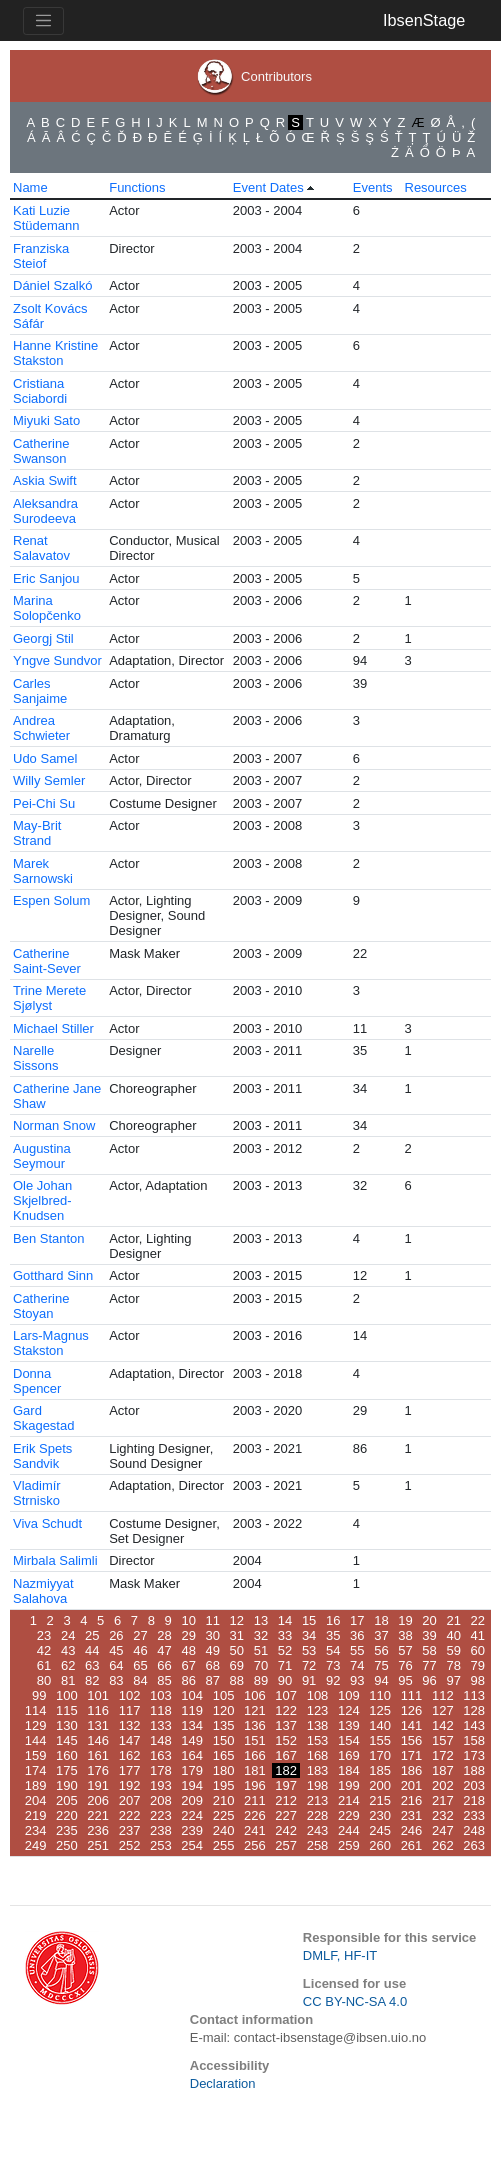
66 (164, 1665)
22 (478, 1620)
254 (192, 1845)
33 (285, 1635)
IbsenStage (424, 20)
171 (412, 1755)
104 (192, 1695)
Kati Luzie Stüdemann (46, 218)
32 (261, 1635)
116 (98, 1710)
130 (67, 1725)
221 (98, 1815)
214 (349, 1800)
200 (380, 1785)
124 (349, 1710)
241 (255, 1830)
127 (443, 1710)
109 (349, 1695)
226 (255, 1815)
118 (161, 1710)
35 (333, 1635)
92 (333, 1680)
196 (255, 1785)
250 (67, 1845)
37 (381, 1635)
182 (286, 1770)
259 (349, 1845)
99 (39, 1695)
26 (116, 1635)
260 (380, 1845)
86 (188, 1680)
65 (140, 1665)
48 (188, 1650)
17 (357, 1620)
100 (67, 1695)
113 (474, 1695)
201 (412, 1785)
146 (98, 1740)
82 (92, 1680)
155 (380, 1740)
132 (130, 1725)
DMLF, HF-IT (340, 1955)
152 (286, 1740)
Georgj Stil (43, 638)
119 (192, 1710)
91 (309, 1680)
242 (286, 1830)
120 (224, 1710)
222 (130, 1815)
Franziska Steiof (41, 256)
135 (224, 1725)
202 (443, 1785)
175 (67, 1770)
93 (357, 1680)
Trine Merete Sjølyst (49, 998)
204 (36, 1800)
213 (318, 1800)
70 (261, 1665)
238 (161, 1830)
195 (224, 1785)
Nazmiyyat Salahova (43, 1591)
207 (130, 1800)
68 (213, 1665)
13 (261, 1620)
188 (474, 1770)
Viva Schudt (47, 1523)
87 (213, 1680)
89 (261, 1680)
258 (318, 1845)
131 (98, 1725)
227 (286, 1815)
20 (429, 1620)
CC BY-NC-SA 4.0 (355, 2001)
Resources (436, 187)
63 (92, 1665)
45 (116, 1650)
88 (237, 1680)
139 (349, 1725)
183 (318, 1770)
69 (237, 1665)
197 (286, 1785)
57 (405, 1650)
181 (255, 1770)
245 (380, 1830)
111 (412, 1695)
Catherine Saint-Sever (47, 961)
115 (67, 1710)
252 (130, 1845)
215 (380, 1800)
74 (357, 1665)
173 (474, 1755)
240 (224, 1830)
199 (349, 1785)
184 (349, 1770)
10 (188, 1620)
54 (333, 1650)
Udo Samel (45, 758)
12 (237, 1620)
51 (261, 1650)
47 (164, 1650)
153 (318, 1740)
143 (474, 1725)
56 (381, 1650)
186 (412, 1770)
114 (36, 1710)
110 (380, 1695)
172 (443, 1755)
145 (67, 1740)
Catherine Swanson (41, 451)
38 (405, 1635)
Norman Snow (54, 1125)
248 (474, 1830)
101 (98, 1695)
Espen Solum (51, 900)
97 (453, 1680)
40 (453, 1635)
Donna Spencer (37, 1381)
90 (285, 1680)
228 (318, 1815)
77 (429, 1665)
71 (285, 1665)
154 (349, 1740)
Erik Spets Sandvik (42, 1456)
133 (161, 1725)
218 (474, 1800)
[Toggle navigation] (43, 21)
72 (309, 1665)
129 (36, 1725)
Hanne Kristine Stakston (55, 353)
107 (286, 1695)
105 (224, 1695)
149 (192, 1740)
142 (443, 1725)
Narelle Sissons (36, 1058)
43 (68, 1650)
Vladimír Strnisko (37, 1493)
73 (333, 1665)
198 (318, 1785)
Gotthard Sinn (53, 1275)
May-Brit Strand (37, 833)
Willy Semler (49, 780)
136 (255, 1725)
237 (130, 1830)
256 (255, 1845)
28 (164, 1635)
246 (412, 1830)
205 (67, 1800)
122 (286, 1710)
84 (140, 1680)
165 (224, 1755)
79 (478, 1665)
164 (192, 1755)
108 (318, 1695)
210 (224, 1800)
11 (213, 1620)
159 (36, 1755)
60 (478, 1650)
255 (224, 1845)
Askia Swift (45, 480)
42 (44, 1650)
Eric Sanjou (46, 578)
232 (443, 1815)
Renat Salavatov (41, 548)
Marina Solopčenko (47, 608)
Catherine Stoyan (41, 1306)
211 (255, 1800)
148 (161, 1740)
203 (474, 1785)
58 (429, 1650)
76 (405, 1665)
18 (381, 1620)
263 (474, 1845)
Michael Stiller (53, 1028)
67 (188, 1665)
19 (405, 1620)
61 (44, 1665)
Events (373, 187)
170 (380, 1755)
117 (130, 1710)
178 (161, 1770)
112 (443, 1695)
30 (213, 1635)
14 (285, 1620)
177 (130, 1770)
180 (224, 1770)
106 (255, 1695)
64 (116, 1665)
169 (349, 1755)
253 (161, 1845)
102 (130, 1695)
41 (478, 1635)
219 (36, 1815)
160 (67, 1755)
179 (192, 1770)
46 (140, 1650)
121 (255, 1710)
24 (68, 1635)
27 (140, 1635)
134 (192, 1725)
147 (130, 1740)
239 (192, 1830)
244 (349, 1830)
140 (380, 1725)
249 (36, 1845)
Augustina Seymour (42, 1156)
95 (405, 1680)
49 (213, 1650)
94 (381, 1680)
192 (130, 1785)
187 (443, 1770)
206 (98, 1800)
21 (453, 1620)
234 (36, 1830)
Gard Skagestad (43, 1418)
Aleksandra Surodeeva (45, 511)
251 (98, 1845)
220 (67, 1815)
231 (412, 1815)
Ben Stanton (49, 1238)
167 (286, 1755)
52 (285, 1650)
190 (67, 1785)
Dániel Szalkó (53, 285)
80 (44, 1680)
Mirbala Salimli (55, 1560)
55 (357, 1650)
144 (36, 1740)
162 (130, 1755)
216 (412, 1800)
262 (443, 1845)
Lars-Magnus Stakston (51, 1343)
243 (318, 1830)
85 (164, 1680)
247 (443, 1830)
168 (318, 1755)
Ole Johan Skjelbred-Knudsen (42, 1200)
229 (349, 1815)
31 (237, 1635)
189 (36, 1785)
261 (412, 1845)
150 (224, 1740)
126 (412, 1710)
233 (474, 1815)
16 (333, 1620)
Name (30, 187)
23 (44, 1635)
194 (192, 1785)
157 (443, 1740)
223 (161, 1815)
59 (453, 1650)
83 (116, 1680)
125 (380, 1710)
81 (68, 1680)
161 (98, 1755)
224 (192, 1815)
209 (192, 1800)
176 (98, 1770)
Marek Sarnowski (43, 871)
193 (161, 1785)
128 (474, 1710)
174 (36, 1770)
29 (188, 1635)
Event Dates (268, 187)
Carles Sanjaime (40, 691)
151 (255, 1740)
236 (98, 1830)
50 (237, 1650)
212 (286, 1800)
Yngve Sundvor (57, 660)
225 (224, 1815)
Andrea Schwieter (41, 728)
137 (286, 1725)
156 (412, 1740)
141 (412, 1725)
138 (318, 1725)
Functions (137, 187)
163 (161, 1755)
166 (255, 1755)
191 (98, 1785)
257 (286, 1845)
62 (68, 1665)
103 (161, 1695)
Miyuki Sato (46, 420)
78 (453, 1665)
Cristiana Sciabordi (40, 391)
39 (429, 1635)
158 (474, 1740)
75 (381, 1665)
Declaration (223, 2083)
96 (429, 1680)
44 (92, 1650)
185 (380, 1770)
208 (161, 1800)
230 (380, 1815)
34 (309, 1635)
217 (443, 1800)
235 (67, 1830)
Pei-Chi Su (44, 803)
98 (478, 1680)
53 (309, 1650)
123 (318, 1710)
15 (309, 1620)
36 (357, 1635)
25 (92, 1635)
